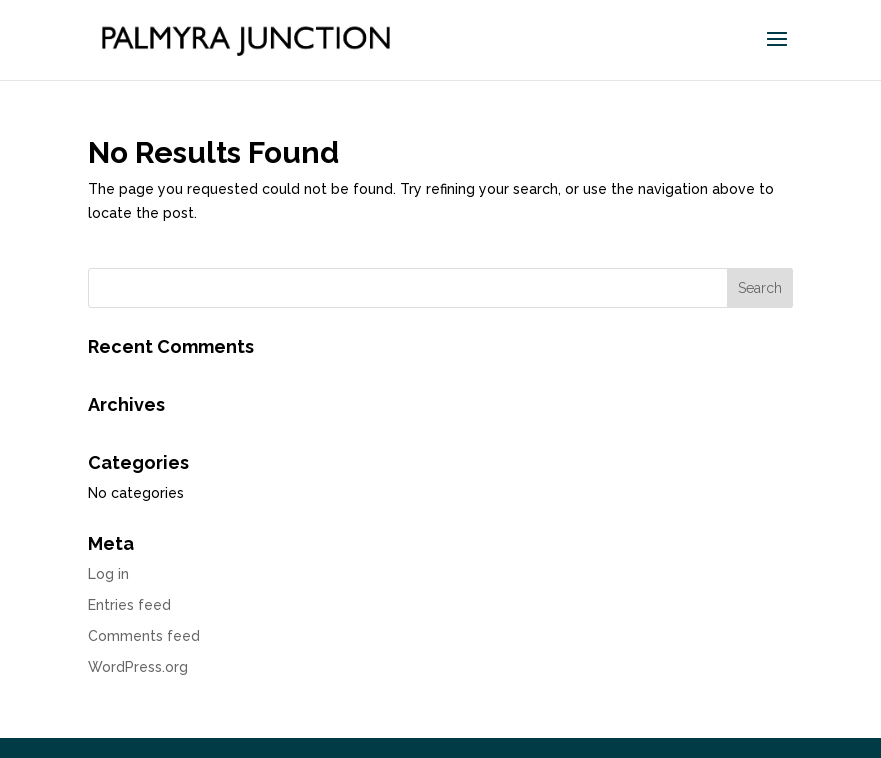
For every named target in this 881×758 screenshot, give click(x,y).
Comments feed (144, 636)
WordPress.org (138, 667)
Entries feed (129, 605)
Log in (108, 574)
